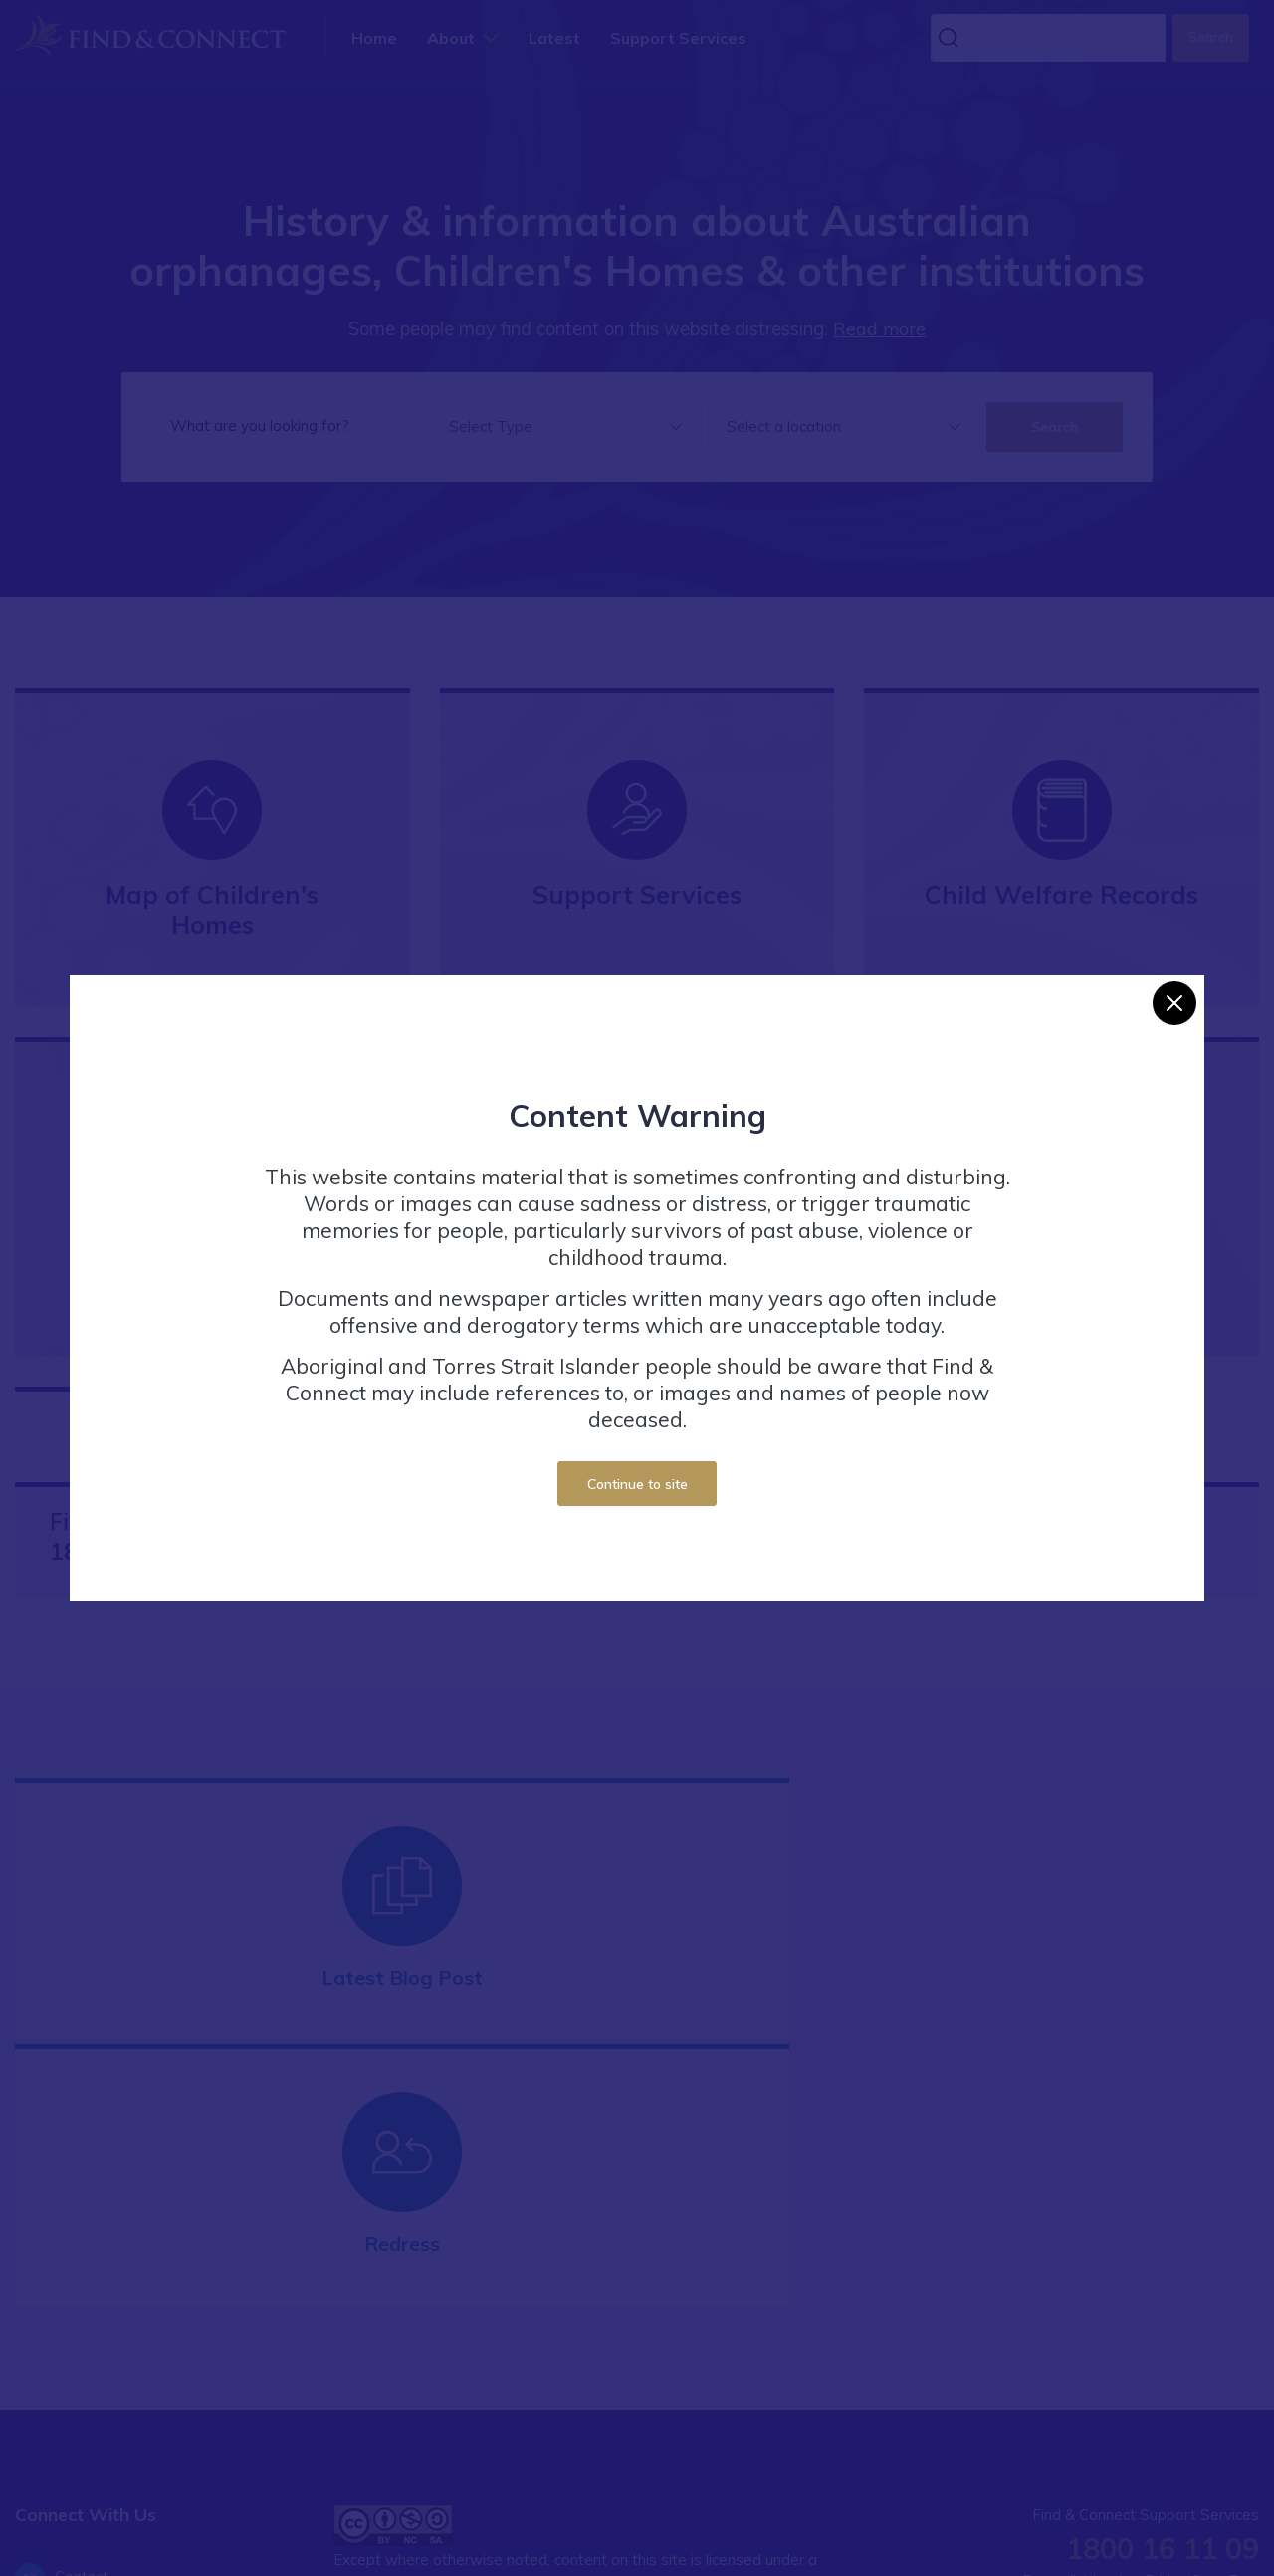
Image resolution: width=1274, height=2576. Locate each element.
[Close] (1174, 1003)
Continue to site (637, 1483)
